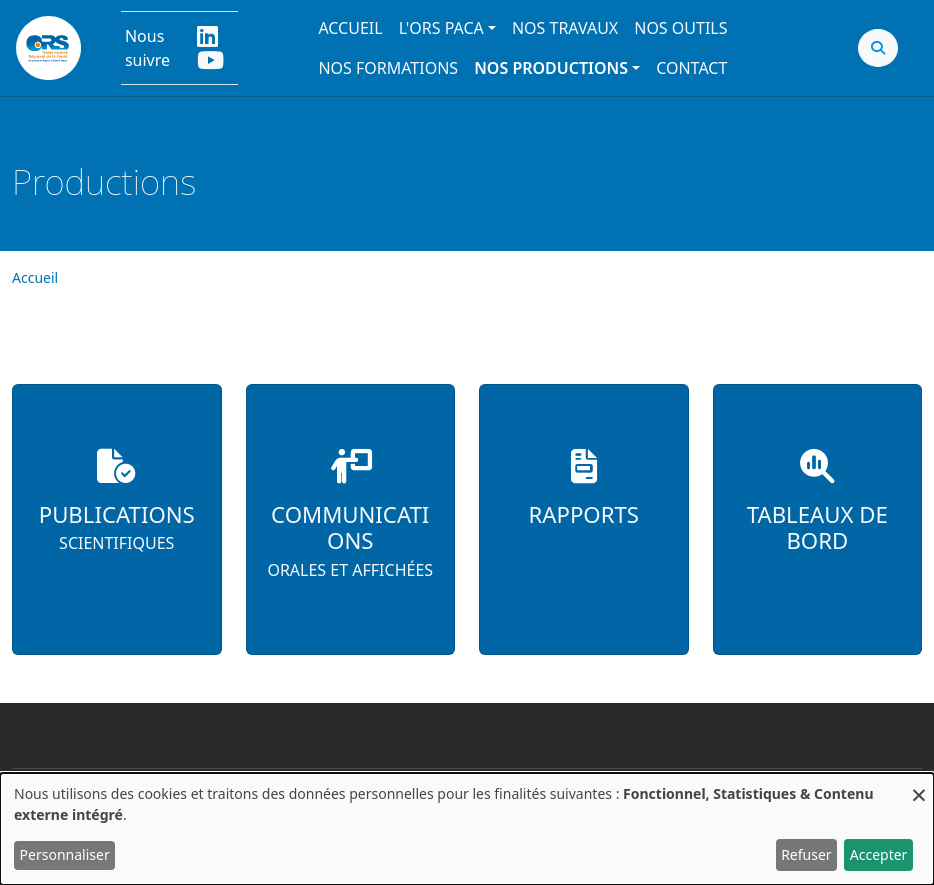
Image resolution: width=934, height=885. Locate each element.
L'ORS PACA (441, 28)
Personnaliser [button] (65, 854)
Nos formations (388, 68)
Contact (691, 68)
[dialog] (467, 829)
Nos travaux (565, 28)
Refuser (806, 854)
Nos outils (680, 28)
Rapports (584, 514)
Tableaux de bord (817, 528)
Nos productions (551, 68)
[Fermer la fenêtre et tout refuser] (919, 785)
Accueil (350, 28)
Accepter (879, 854)
